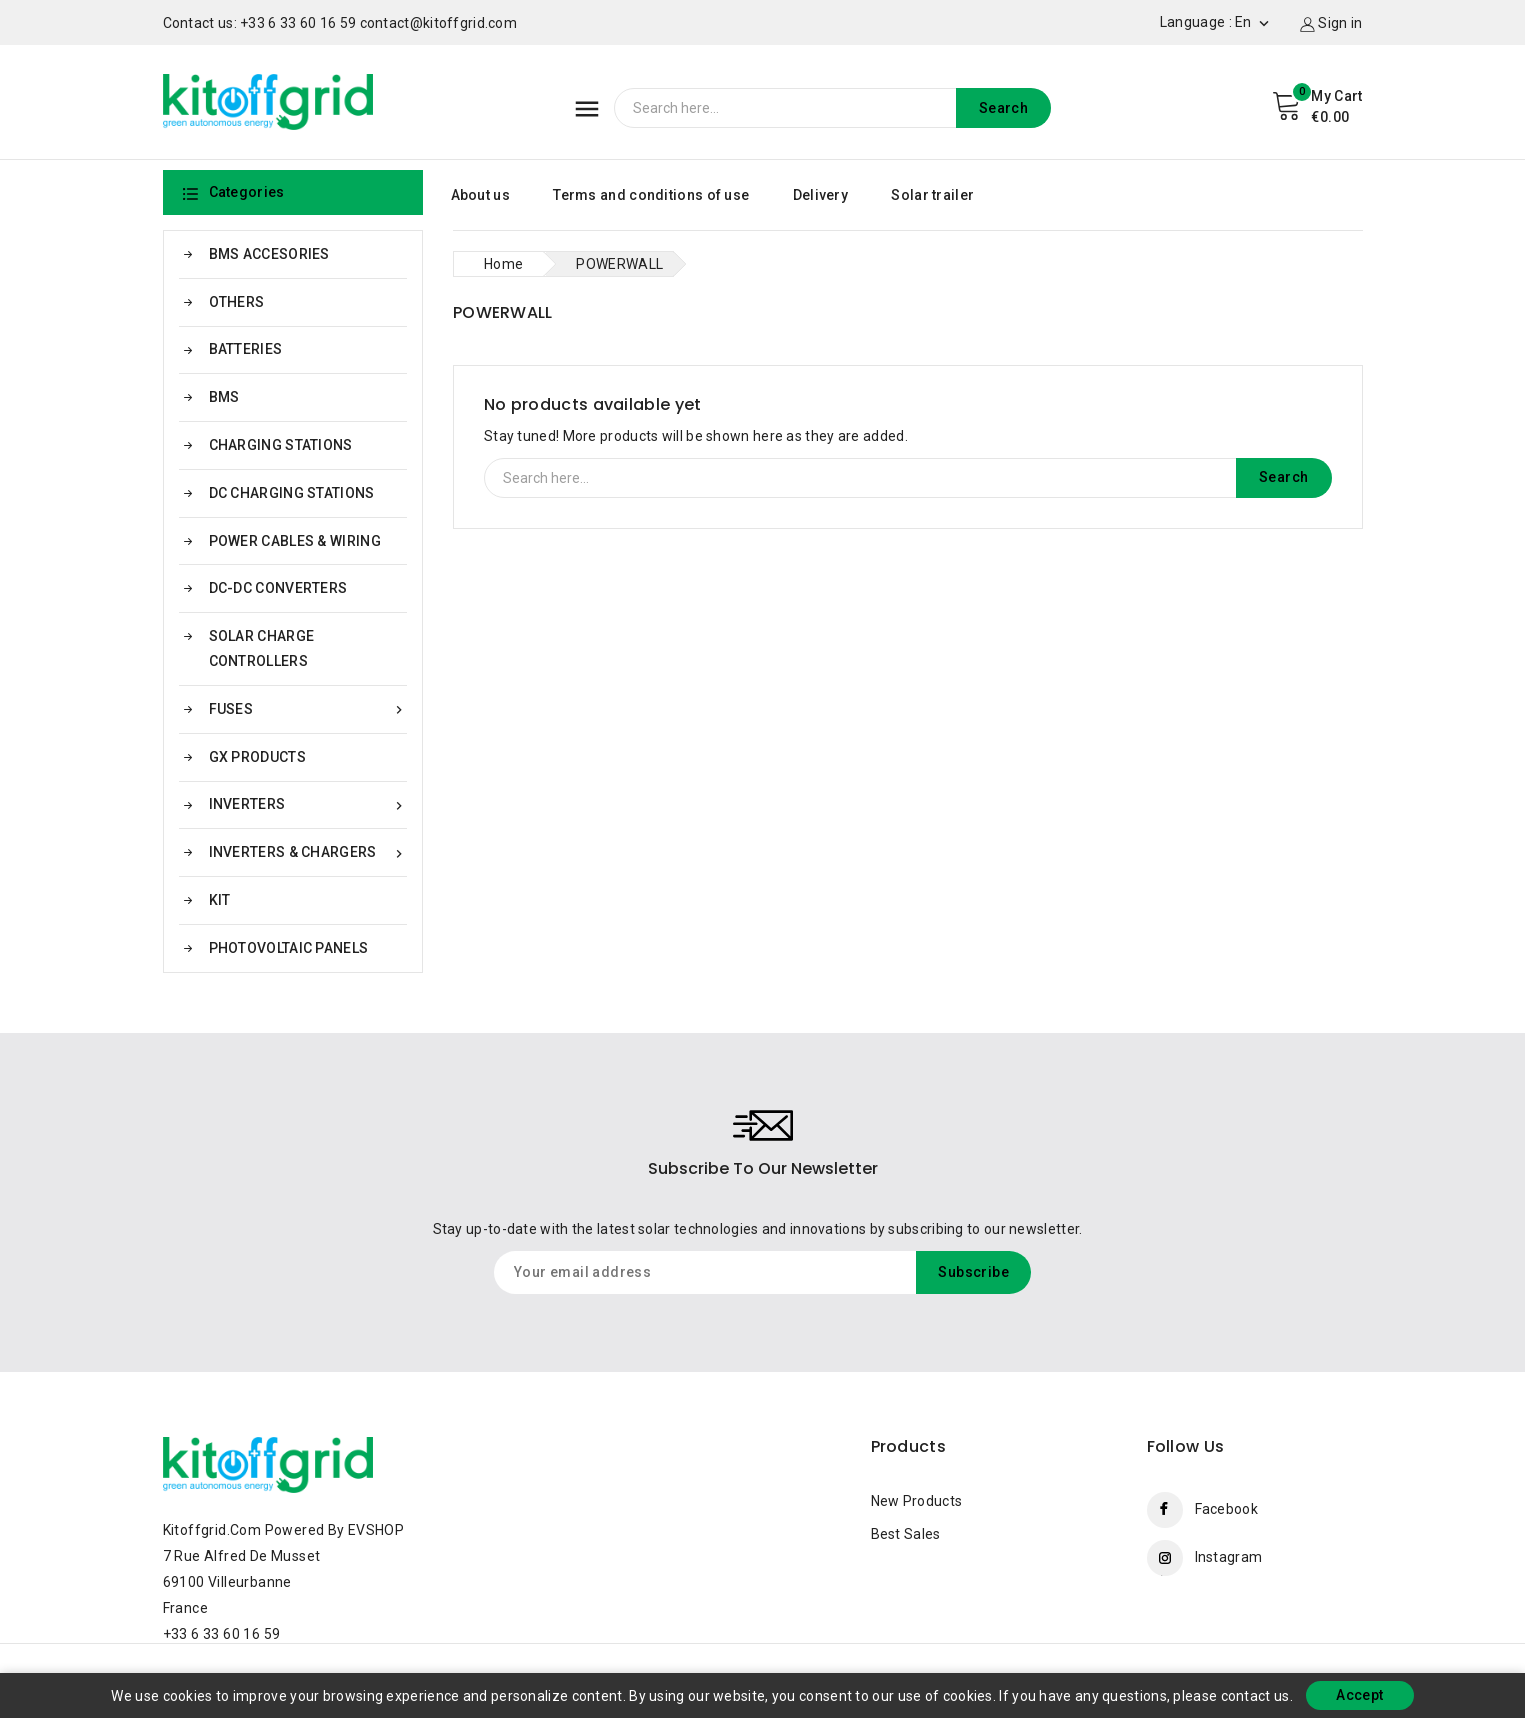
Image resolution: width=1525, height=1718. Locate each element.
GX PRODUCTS (257, 757)
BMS (224, 397)
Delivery (820, 195)
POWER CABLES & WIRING (295, 541)
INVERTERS (308, 804)
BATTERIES (246, 349)
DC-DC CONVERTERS (278, 588)
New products (917, 1501)
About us (480, 195)
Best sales (906, 1534)
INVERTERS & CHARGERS (308, 852)
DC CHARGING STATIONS (292, 493)
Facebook (1226, 1509)
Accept (1359, 1695)
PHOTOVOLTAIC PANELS (289, 948)
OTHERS (237, 302)
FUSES (308, 709)
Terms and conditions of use (651, 195)
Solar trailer (932, 195)
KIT (220, 900)
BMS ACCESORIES (269, 254)
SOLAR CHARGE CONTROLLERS (262, 648)
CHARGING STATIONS (281, 445)
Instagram (1229, 1557)
